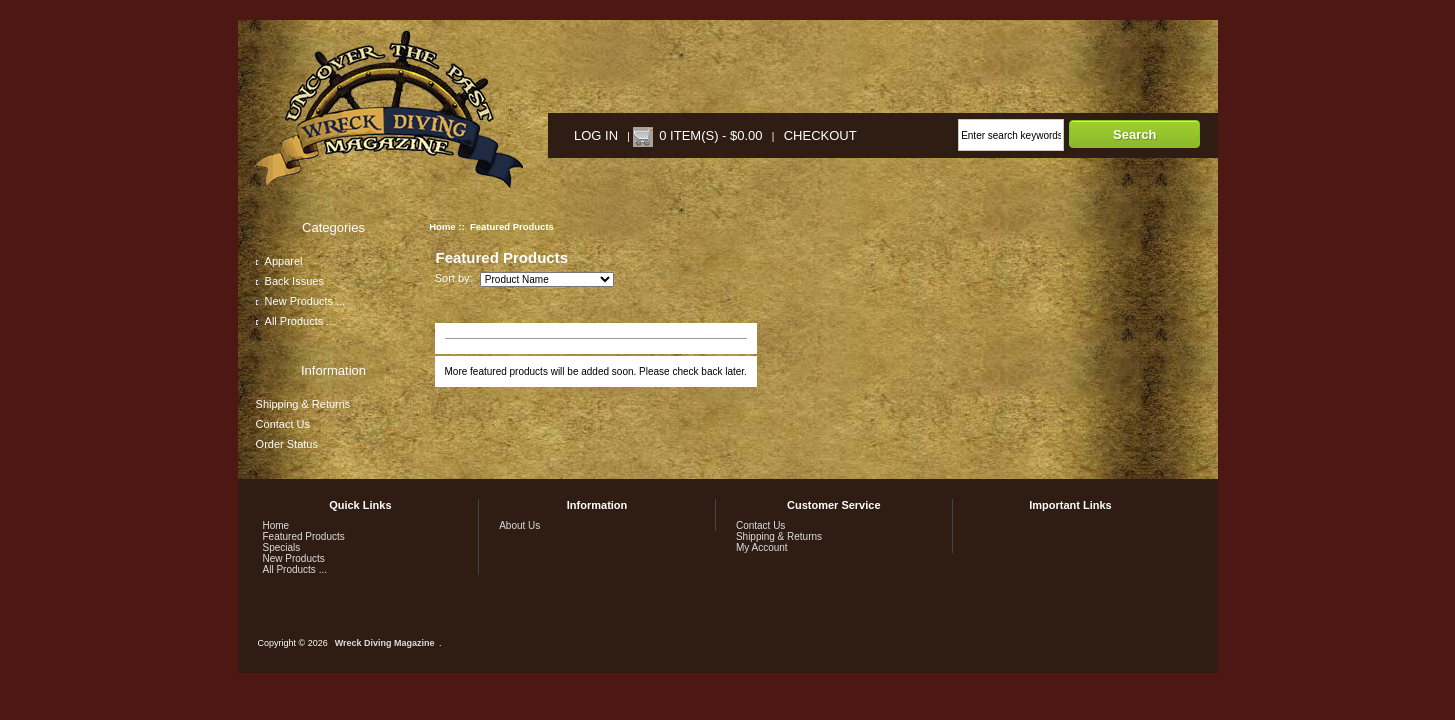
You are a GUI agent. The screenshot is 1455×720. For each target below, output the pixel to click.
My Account (762, 547)
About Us (519, 525)
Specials (282, 547)
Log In (596, 135)
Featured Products (304, 536)
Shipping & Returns (303, 404)
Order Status (287, 444)
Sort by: (455, 279)
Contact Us (283, 424)
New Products (294, 558)
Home (442, 226)
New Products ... (301, 301)
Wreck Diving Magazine (385, 643)
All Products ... (296, 321)
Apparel (279, 261)
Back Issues (290, 281)
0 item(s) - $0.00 (710, 135)
